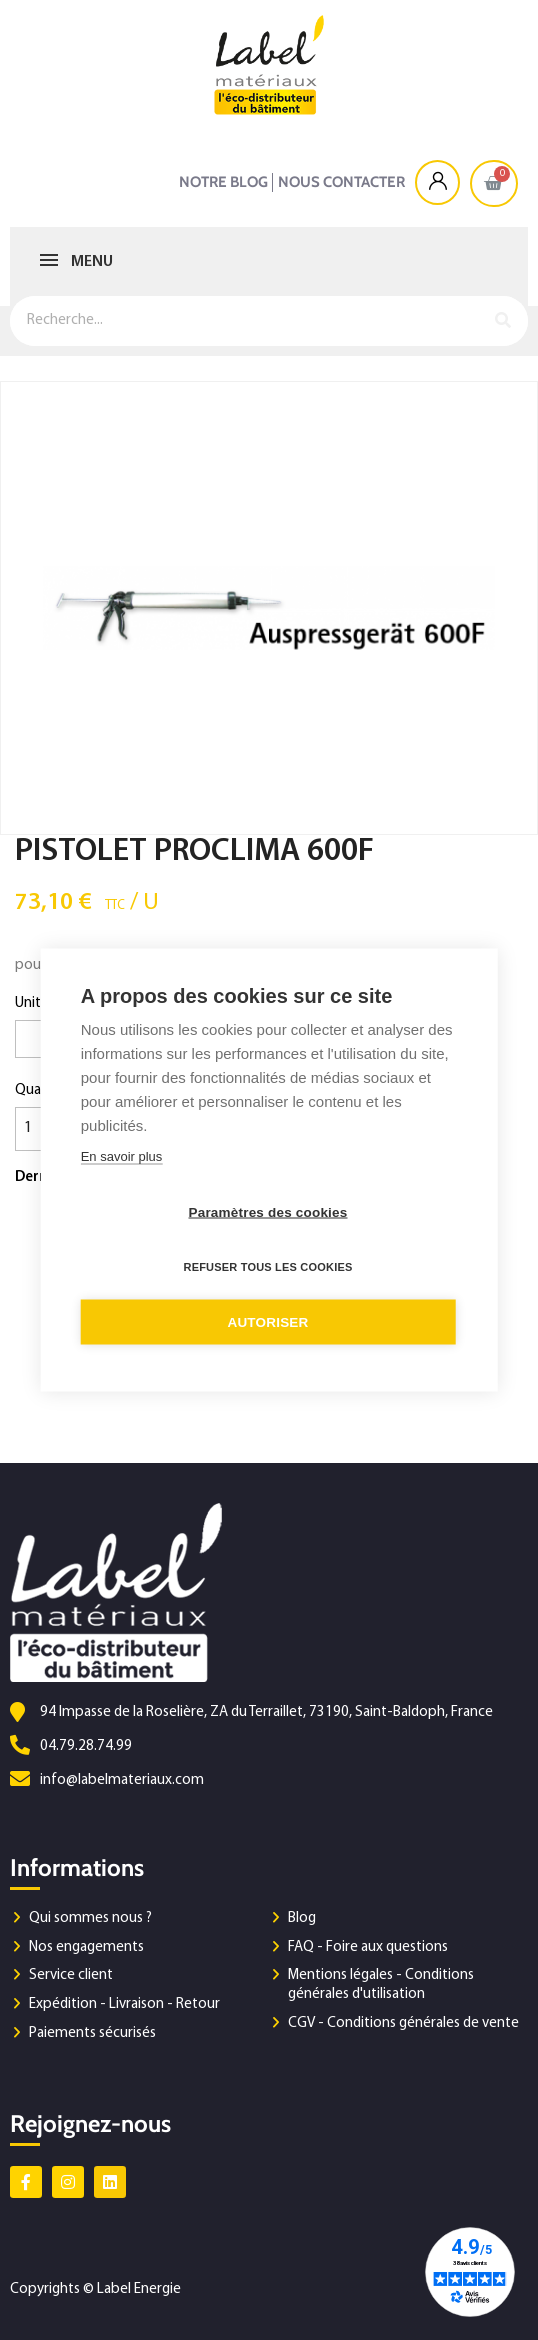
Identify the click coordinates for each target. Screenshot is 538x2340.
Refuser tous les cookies (267, 1267)
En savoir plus (122, 1156)
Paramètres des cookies (268, 1212)
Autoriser (267, 1322)
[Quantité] (39, 1129)
